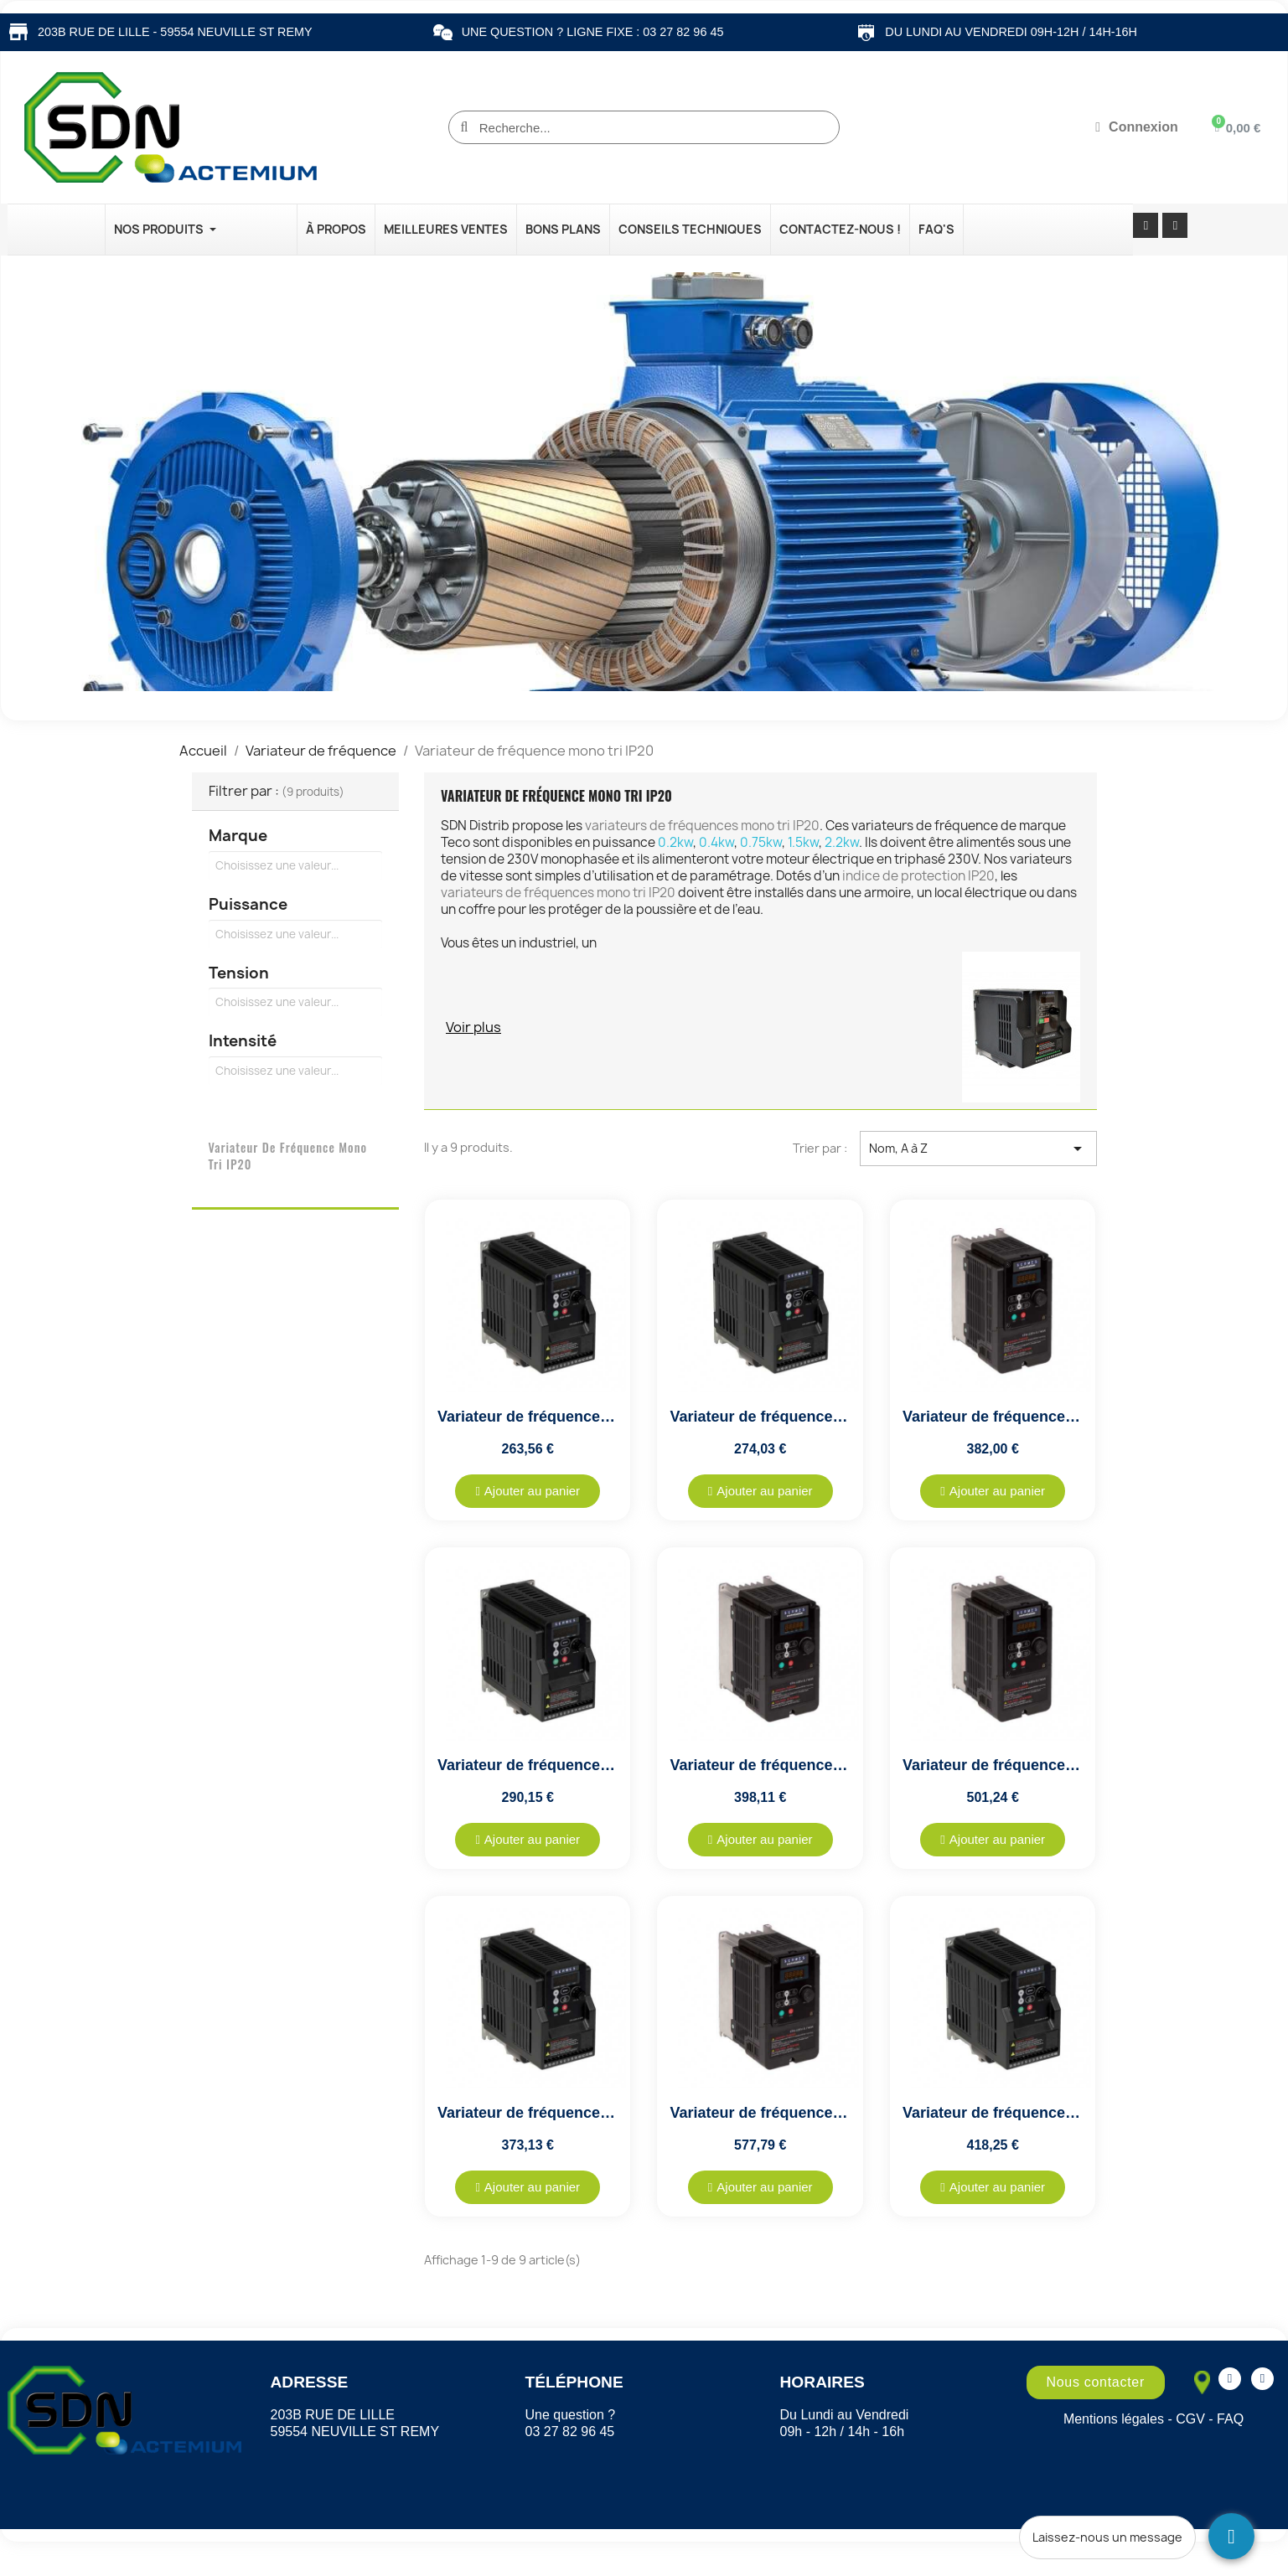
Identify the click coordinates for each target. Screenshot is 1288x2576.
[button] (527, 1491)
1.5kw (803, 842)
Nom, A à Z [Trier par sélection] (978, 1148)
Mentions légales (1113, 2419)
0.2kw (675, 842)
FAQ (1230, 2419)
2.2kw (842, 842)
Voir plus (473, 1027)
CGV (1190, 2419)
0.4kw (716, 842)
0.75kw (761, 842)
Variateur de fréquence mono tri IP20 (288, 1155)
